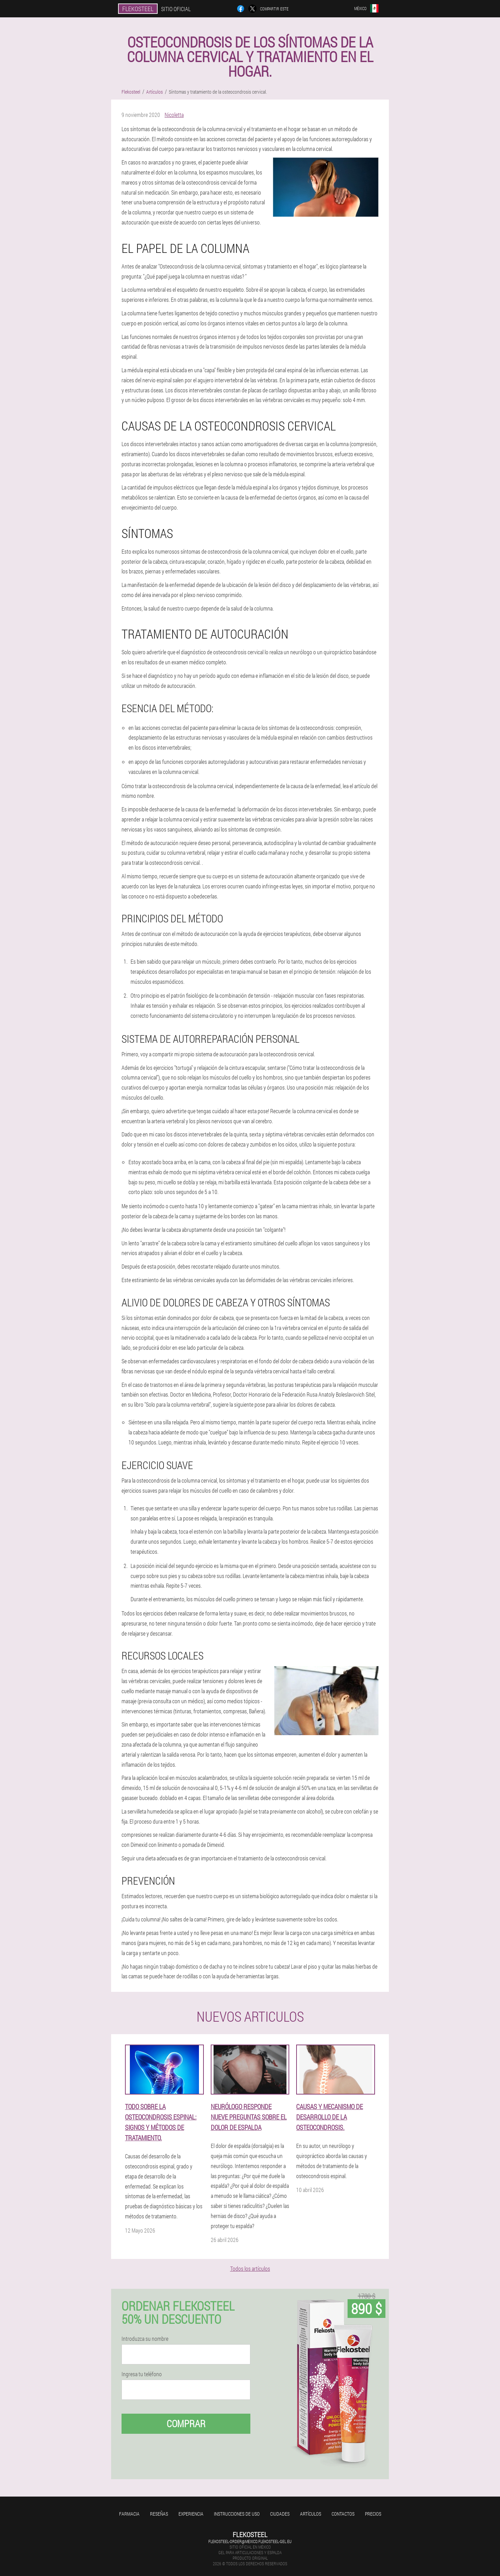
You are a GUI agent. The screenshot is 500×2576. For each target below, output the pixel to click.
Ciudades (280, 2513)
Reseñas (159, 2513)
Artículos (310, 2513)
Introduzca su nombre (145, 2339)
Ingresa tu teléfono (142, 2374)
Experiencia (190, 2513)
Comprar (186, 2423)
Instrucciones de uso (237, 2513)
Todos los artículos (250, 2268)
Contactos (343, 2513)
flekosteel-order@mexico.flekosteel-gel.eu (250, 2541)
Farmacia (129, 2513)
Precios (373, 2513)
